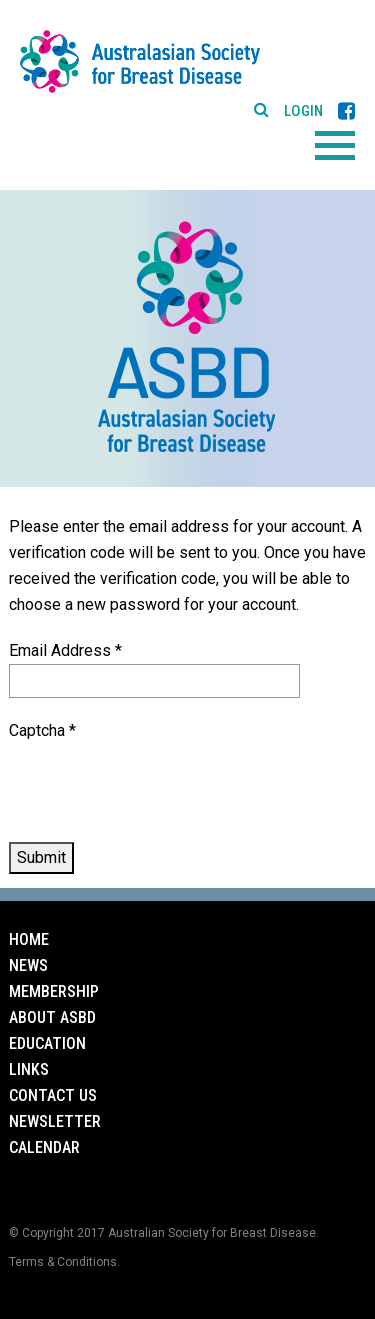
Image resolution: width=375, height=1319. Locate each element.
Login (303, 111)
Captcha (42, 730)
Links (29, 1069)
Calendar (44, 1147)
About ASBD (52, 1017)
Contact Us (53, 1095)
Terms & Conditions (63, 1262)
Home (29, 939)
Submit (41, 857)
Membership (54, 991)
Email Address (65, 650)
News (28, 965)
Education (47, 1043)
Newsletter (55, 1121)
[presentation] (161, 783)
